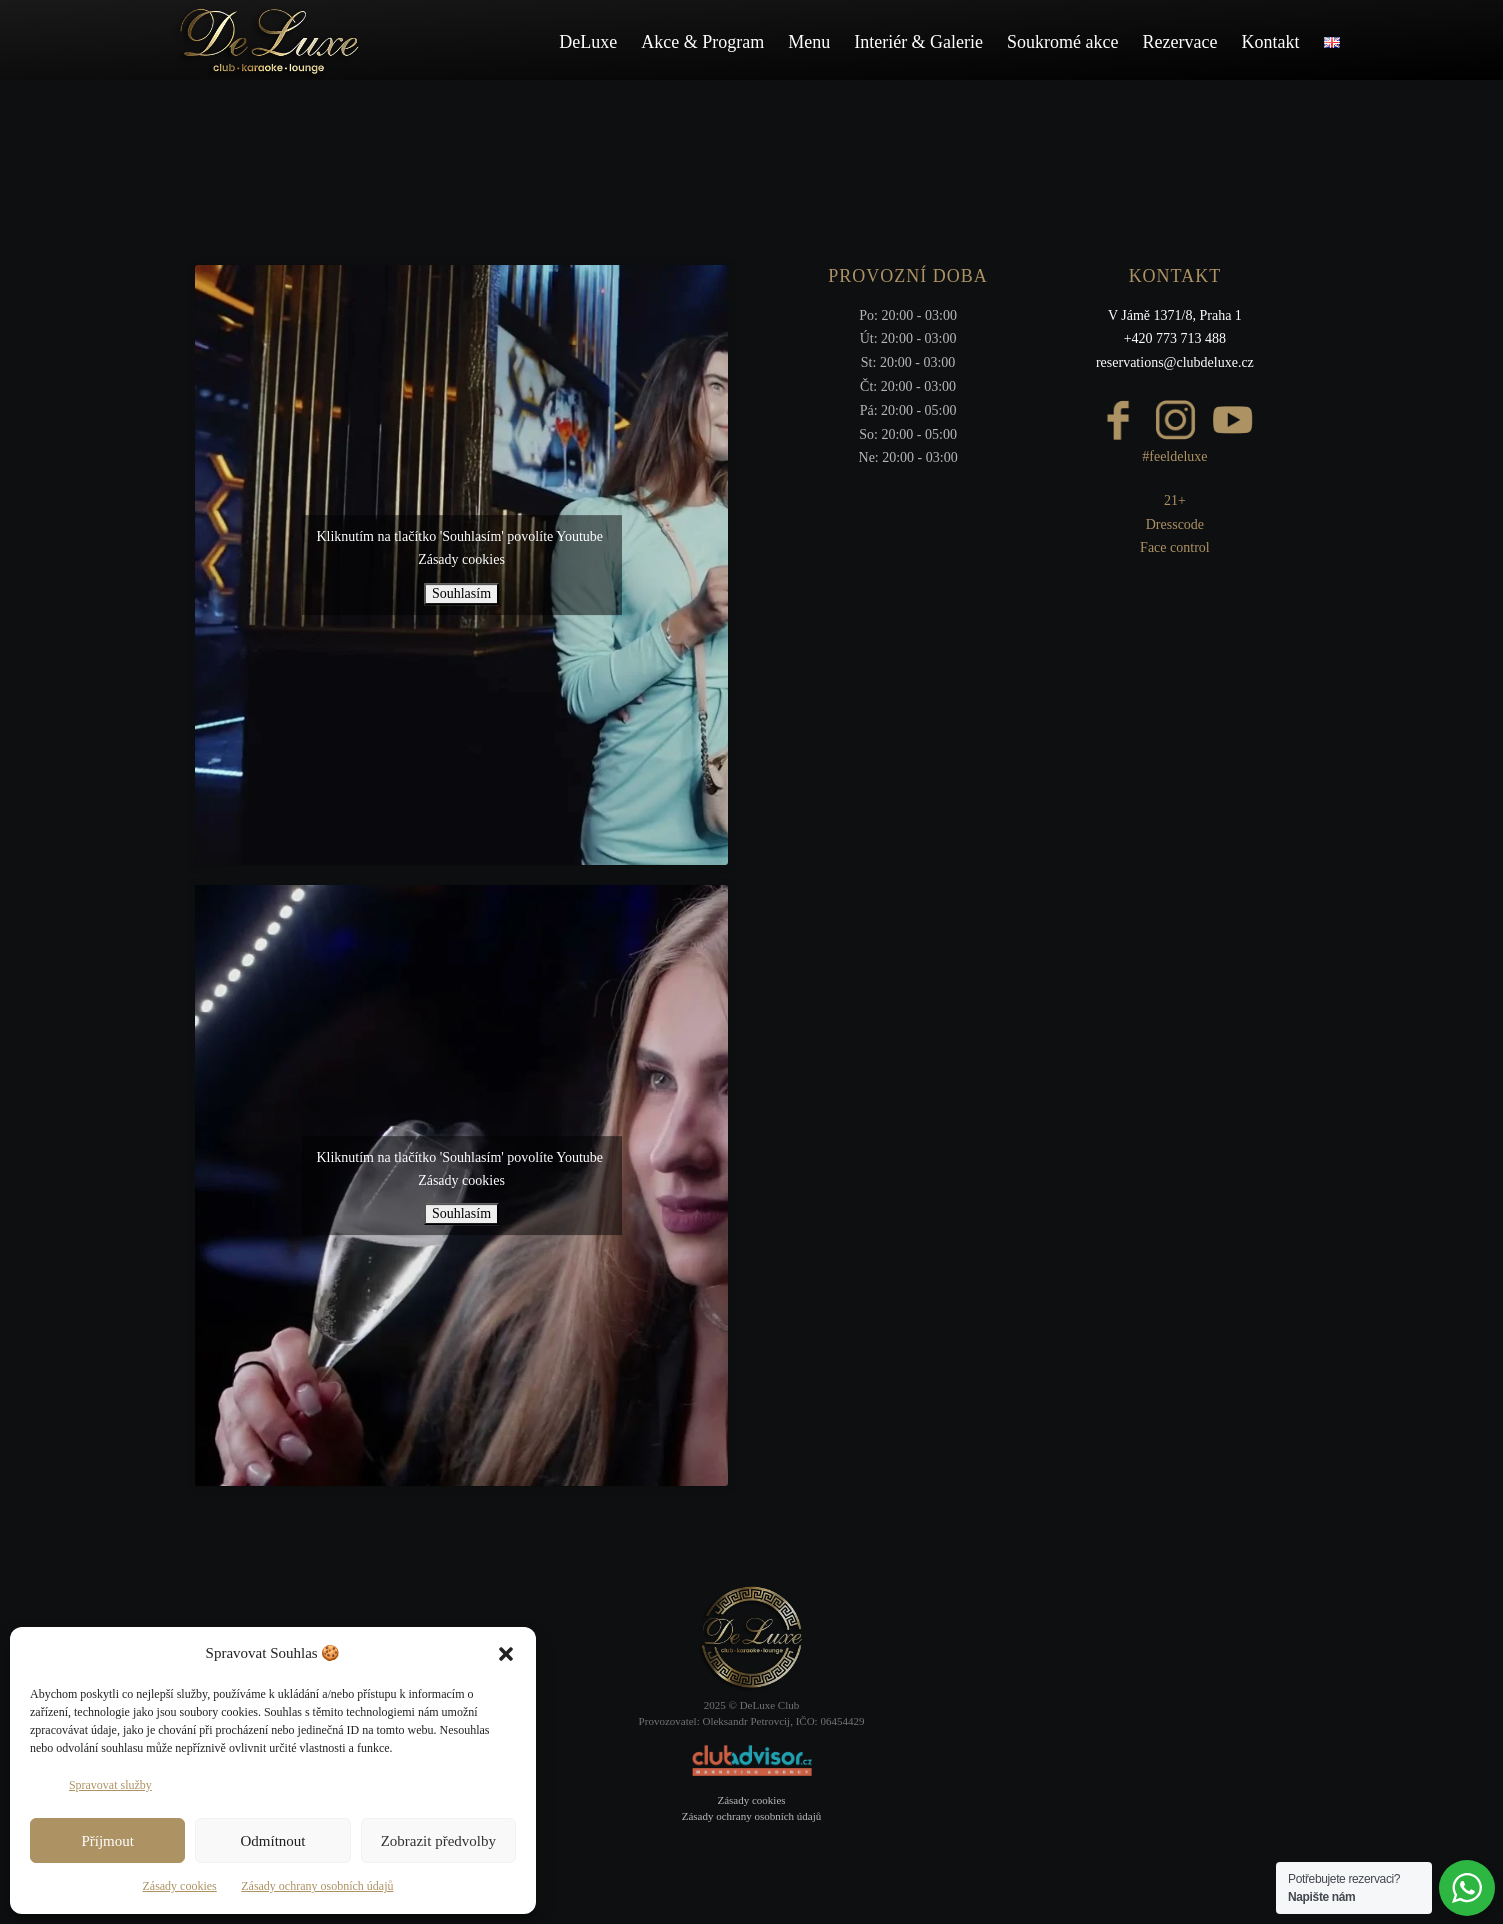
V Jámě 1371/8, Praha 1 (1175, 315)
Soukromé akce (1062, 42)
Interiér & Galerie (918, 42)
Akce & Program (702, 42)
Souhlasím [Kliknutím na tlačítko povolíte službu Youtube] (461, 593)
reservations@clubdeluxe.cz (1175, 362)
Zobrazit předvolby (438, 1841)
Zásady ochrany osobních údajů (317, 1886)
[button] (506, 1654)
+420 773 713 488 (1175, 338)
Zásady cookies (179, 1886)
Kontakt (1271, 42)
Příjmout (107, 1841)
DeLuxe (588, 42)
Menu (809, 42)
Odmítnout (272, 1841)
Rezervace (1180, 42)
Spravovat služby (110, 1785)
